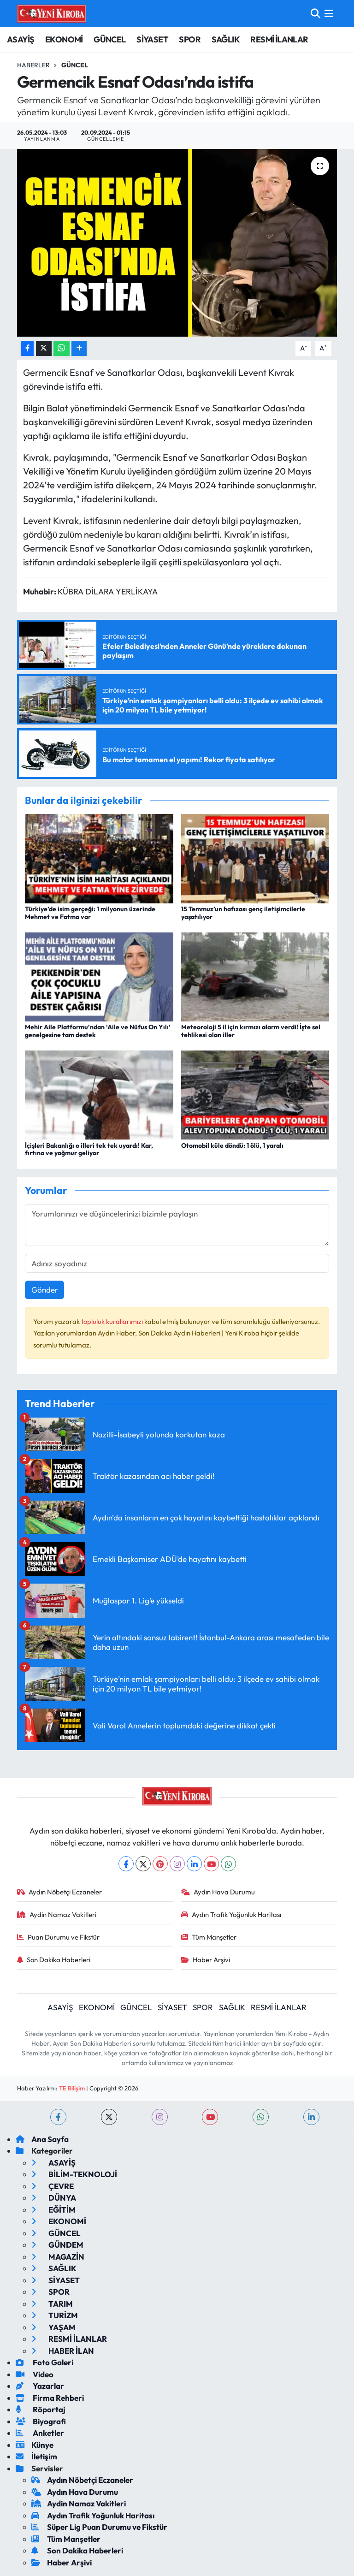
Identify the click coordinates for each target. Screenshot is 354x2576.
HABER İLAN (62, 2351)
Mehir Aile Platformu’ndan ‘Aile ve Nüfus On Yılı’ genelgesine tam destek (98, 1031)
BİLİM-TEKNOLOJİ (74, 2174)
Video (34, 2374)
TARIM (52, 2304)
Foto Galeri (44, 2362)
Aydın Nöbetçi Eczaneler (59, 1891)
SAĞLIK (226, 39)
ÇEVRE (52, 2186)
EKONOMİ (64, 39)
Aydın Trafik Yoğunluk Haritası (231, 1914)
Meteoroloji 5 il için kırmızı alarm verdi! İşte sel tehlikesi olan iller (250, 1031)
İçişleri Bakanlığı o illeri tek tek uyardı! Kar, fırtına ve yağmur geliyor (89, 1149)
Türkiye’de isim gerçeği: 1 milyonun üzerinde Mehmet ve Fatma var (90, 913)
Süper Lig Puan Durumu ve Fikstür (99, 2527)
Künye (34, 2445)
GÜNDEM (57, 2245)
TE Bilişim (72, 2088)
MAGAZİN (57, 2256)
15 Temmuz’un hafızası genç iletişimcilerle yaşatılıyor (243, 913)
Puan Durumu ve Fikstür (58, 1937)
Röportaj (40, 2409)
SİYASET (152, 39)
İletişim (36, 2456)
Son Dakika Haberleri (54, 1959)
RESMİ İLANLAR (279, 39)
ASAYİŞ (20, 39)
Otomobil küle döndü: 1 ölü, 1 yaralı (232, 1145)
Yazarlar (40, 2386)
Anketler (40, 2433)
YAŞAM (53, 2327)
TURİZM (54, 2315)
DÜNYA (53, 2197)
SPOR (190, 39)
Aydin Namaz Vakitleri (57, 1914)
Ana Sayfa (42, 2139)
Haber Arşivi (205, 1959)
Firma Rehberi (50, 2398)
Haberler (33, 65)
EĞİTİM (53, 2209)
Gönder (44, 1289)
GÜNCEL (109, 39)
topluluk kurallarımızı (112, 1321)
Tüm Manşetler (209, 1937)
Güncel (74, 65)
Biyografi (41, 2421)
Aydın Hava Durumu (218, 1891)
